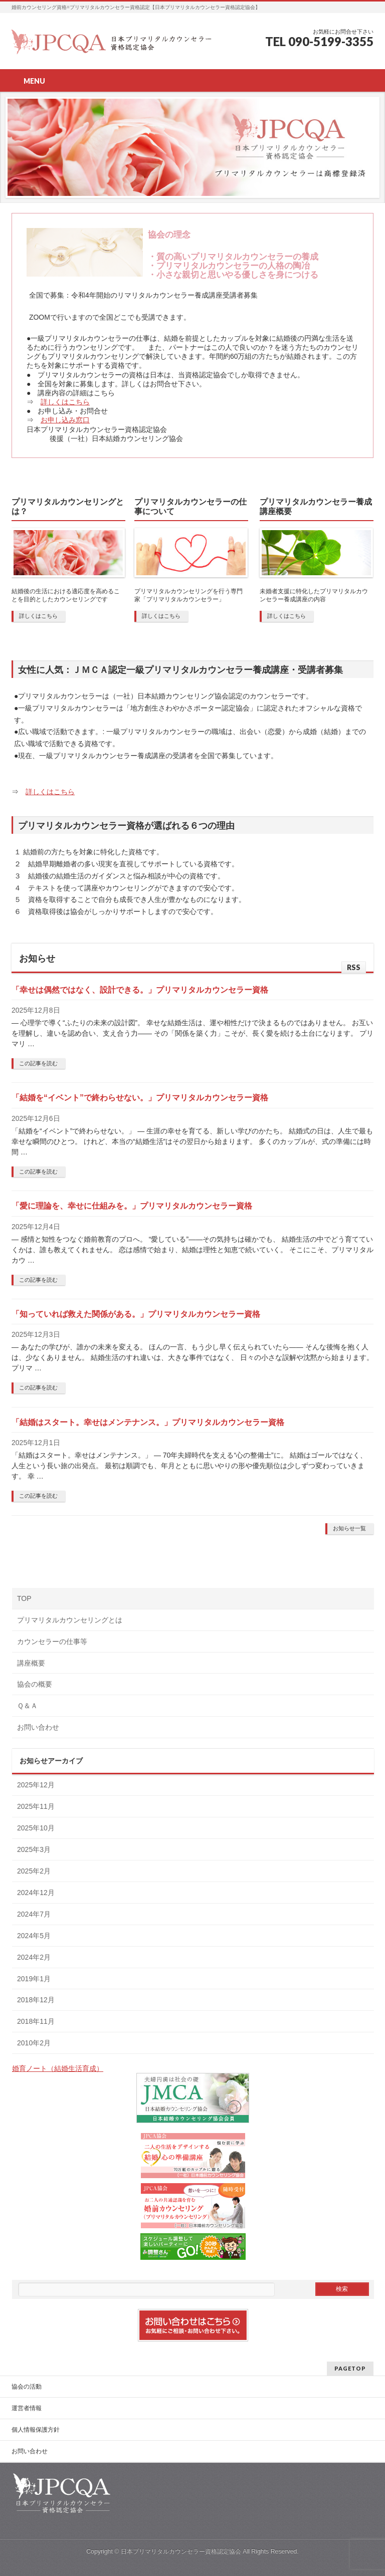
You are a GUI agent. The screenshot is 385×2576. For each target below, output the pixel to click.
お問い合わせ (38, 1727)
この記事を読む (38, 1063)
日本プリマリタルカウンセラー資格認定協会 (181, 2551)
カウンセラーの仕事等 (52, 1641)
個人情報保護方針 (36, 2429)
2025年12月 (36, 1785)
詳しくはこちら (65, 402)
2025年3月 (34, 1849)
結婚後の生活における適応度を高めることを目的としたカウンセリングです (66, 595)
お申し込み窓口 (65, 420)
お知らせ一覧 (349, 1528)
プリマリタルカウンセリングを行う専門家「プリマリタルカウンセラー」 (188, 595)
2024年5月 (34, 1936)
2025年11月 (36, 1806)
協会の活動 (27, 2386)
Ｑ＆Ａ (27, 1706)
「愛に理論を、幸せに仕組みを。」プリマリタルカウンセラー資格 (132, 1206)
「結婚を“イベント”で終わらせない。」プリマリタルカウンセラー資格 (140, 1097)
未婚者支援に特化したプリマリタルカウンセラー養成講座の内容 (314, 595)
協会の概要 (34, 1684)
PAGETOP (350, 2368)
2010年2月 (34, 2043)
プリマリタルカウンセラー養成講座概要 (316, 507)
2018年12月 (36, 2000)
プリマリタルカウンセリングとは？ (68, 507)
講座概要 (31, 1663)
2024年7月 (34, 1914)
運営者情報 (27, 2408)
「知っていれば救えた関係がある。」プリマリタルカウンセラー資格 (136, 1314)
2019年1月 (34, 1979)
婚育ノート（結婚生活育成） (57, 2068)
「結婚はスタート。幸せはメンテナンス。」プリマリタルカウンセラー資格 (148, 1422)
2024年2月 (34, 1957)
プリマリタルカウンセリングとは (69, 1620)
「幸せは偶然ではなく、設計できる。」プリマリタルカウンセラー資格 (140, 990)
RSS (353, 967)
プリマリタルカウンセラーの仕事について (190, 507)
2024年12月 (36, 1893)
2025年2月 (34, 1871)
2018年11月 (36, 2021)
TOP (24, 1598)
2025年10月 (36, 1828)
